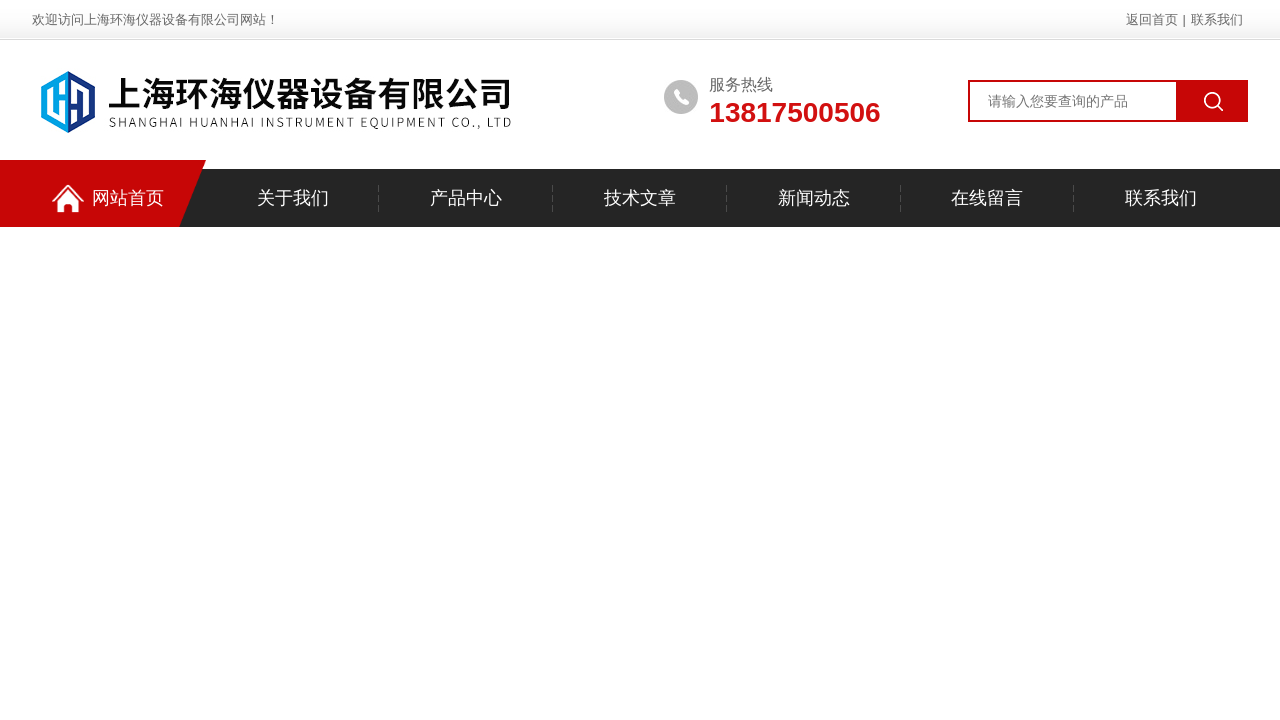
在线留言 (987, 198)
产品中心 (466, 198)
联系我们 (1217, 19)
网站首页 (108, 198)
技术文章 (640, 198)
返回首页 (1152, 19)
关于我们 (293, 198)
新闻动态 (814, 198)
